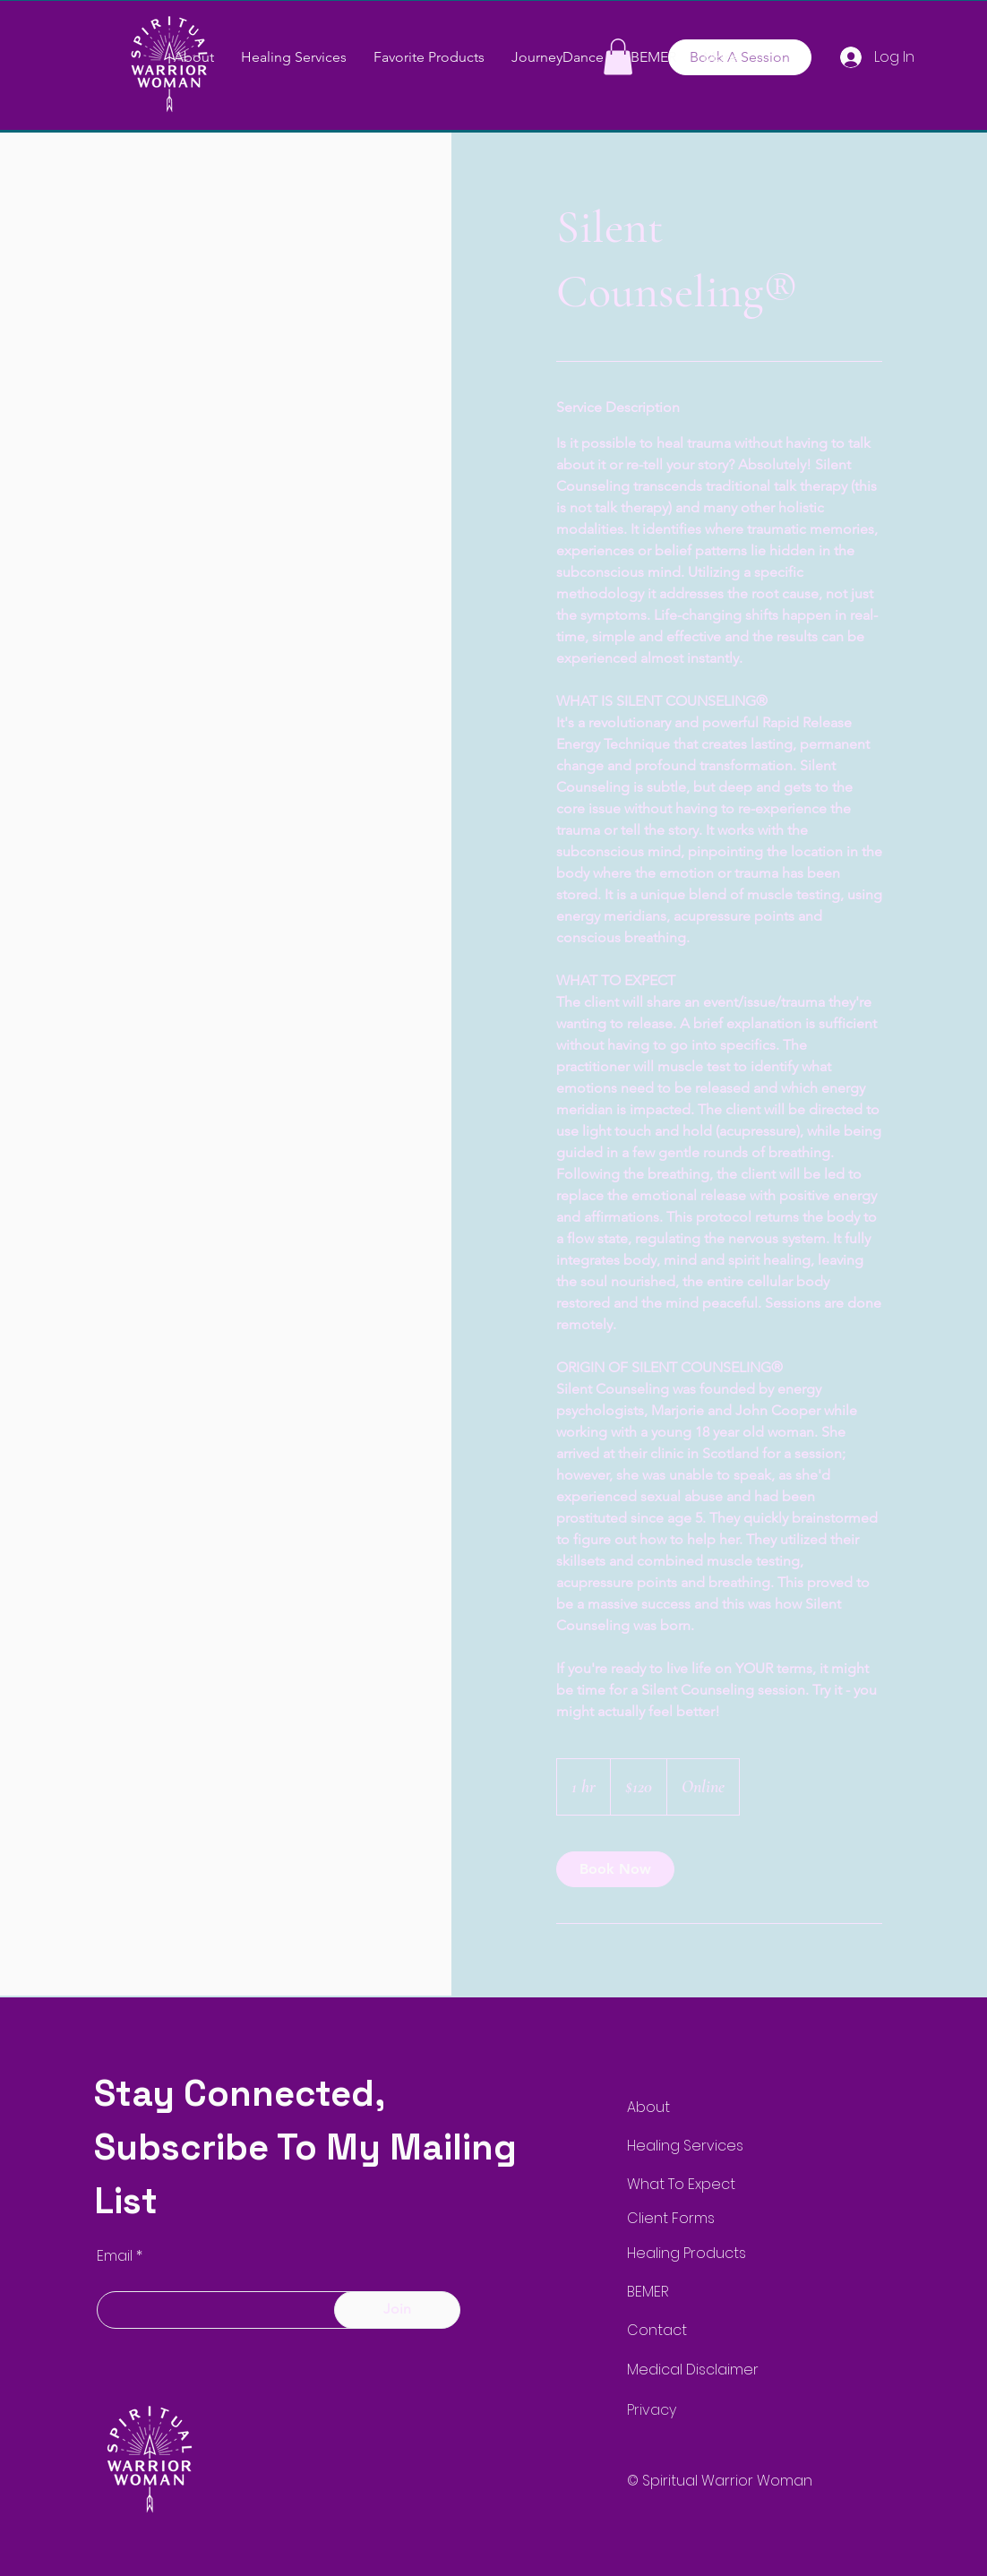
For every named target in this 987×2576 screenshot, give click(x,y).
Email (115, 2256)
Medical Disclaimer (693, 2369)
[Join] (397, 2310)
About (648, 2107)
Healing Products (686, 2253)
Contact (657, 2330)
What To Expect (681, 2184)
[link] (615, 1869)
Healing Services (685, 2145)
